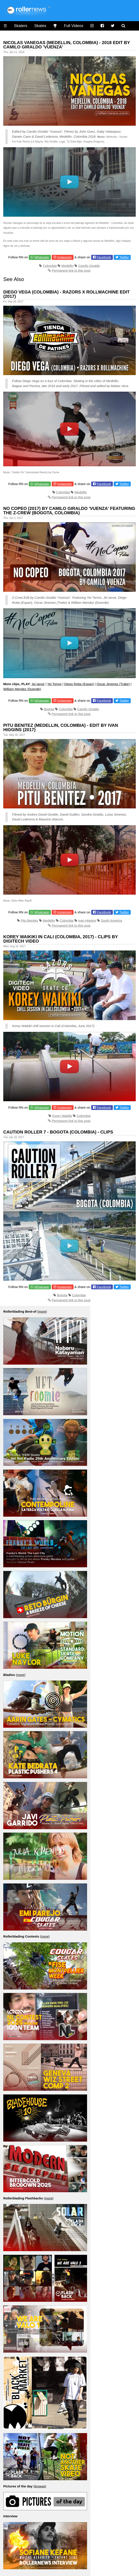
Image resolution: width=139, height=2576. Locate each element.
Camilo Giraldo (89, 266)
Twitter (124, 257)
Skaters (20, 26)
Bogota (49, 709)
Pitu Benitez (29, 920)
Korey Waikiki (62, 1116)
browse (39, 2486)
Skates (40, 26)
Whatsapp (41, 257)
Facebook (104, 257)
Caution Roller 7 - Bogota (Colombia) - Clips (58, 1132)
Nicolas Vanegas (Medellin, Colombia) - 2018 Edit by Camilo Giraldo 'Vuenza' (66, 44)
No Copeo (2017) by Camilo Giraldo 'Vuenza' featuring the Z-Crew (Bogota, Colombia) (69, 510)
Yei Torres (54, 684)
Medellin (67, 266)
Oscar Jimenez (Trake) (113, 684)
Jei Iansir (38, 684)
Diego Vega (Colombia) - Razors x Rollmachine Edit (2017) (66, 294)
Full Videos (73, 26)
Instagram (64, 257)
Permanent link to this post (71, 270)
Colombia (50, 266)
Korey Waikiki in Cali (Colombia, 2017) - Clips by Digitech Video (60, 938)
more (42, 1311)
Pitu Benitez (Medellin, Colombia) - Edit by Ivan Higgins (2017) (60, 727)
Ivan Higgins (87, 920)
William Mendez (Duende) (22, 689)
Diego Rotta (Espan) (79, 684)
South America (111, 920)
